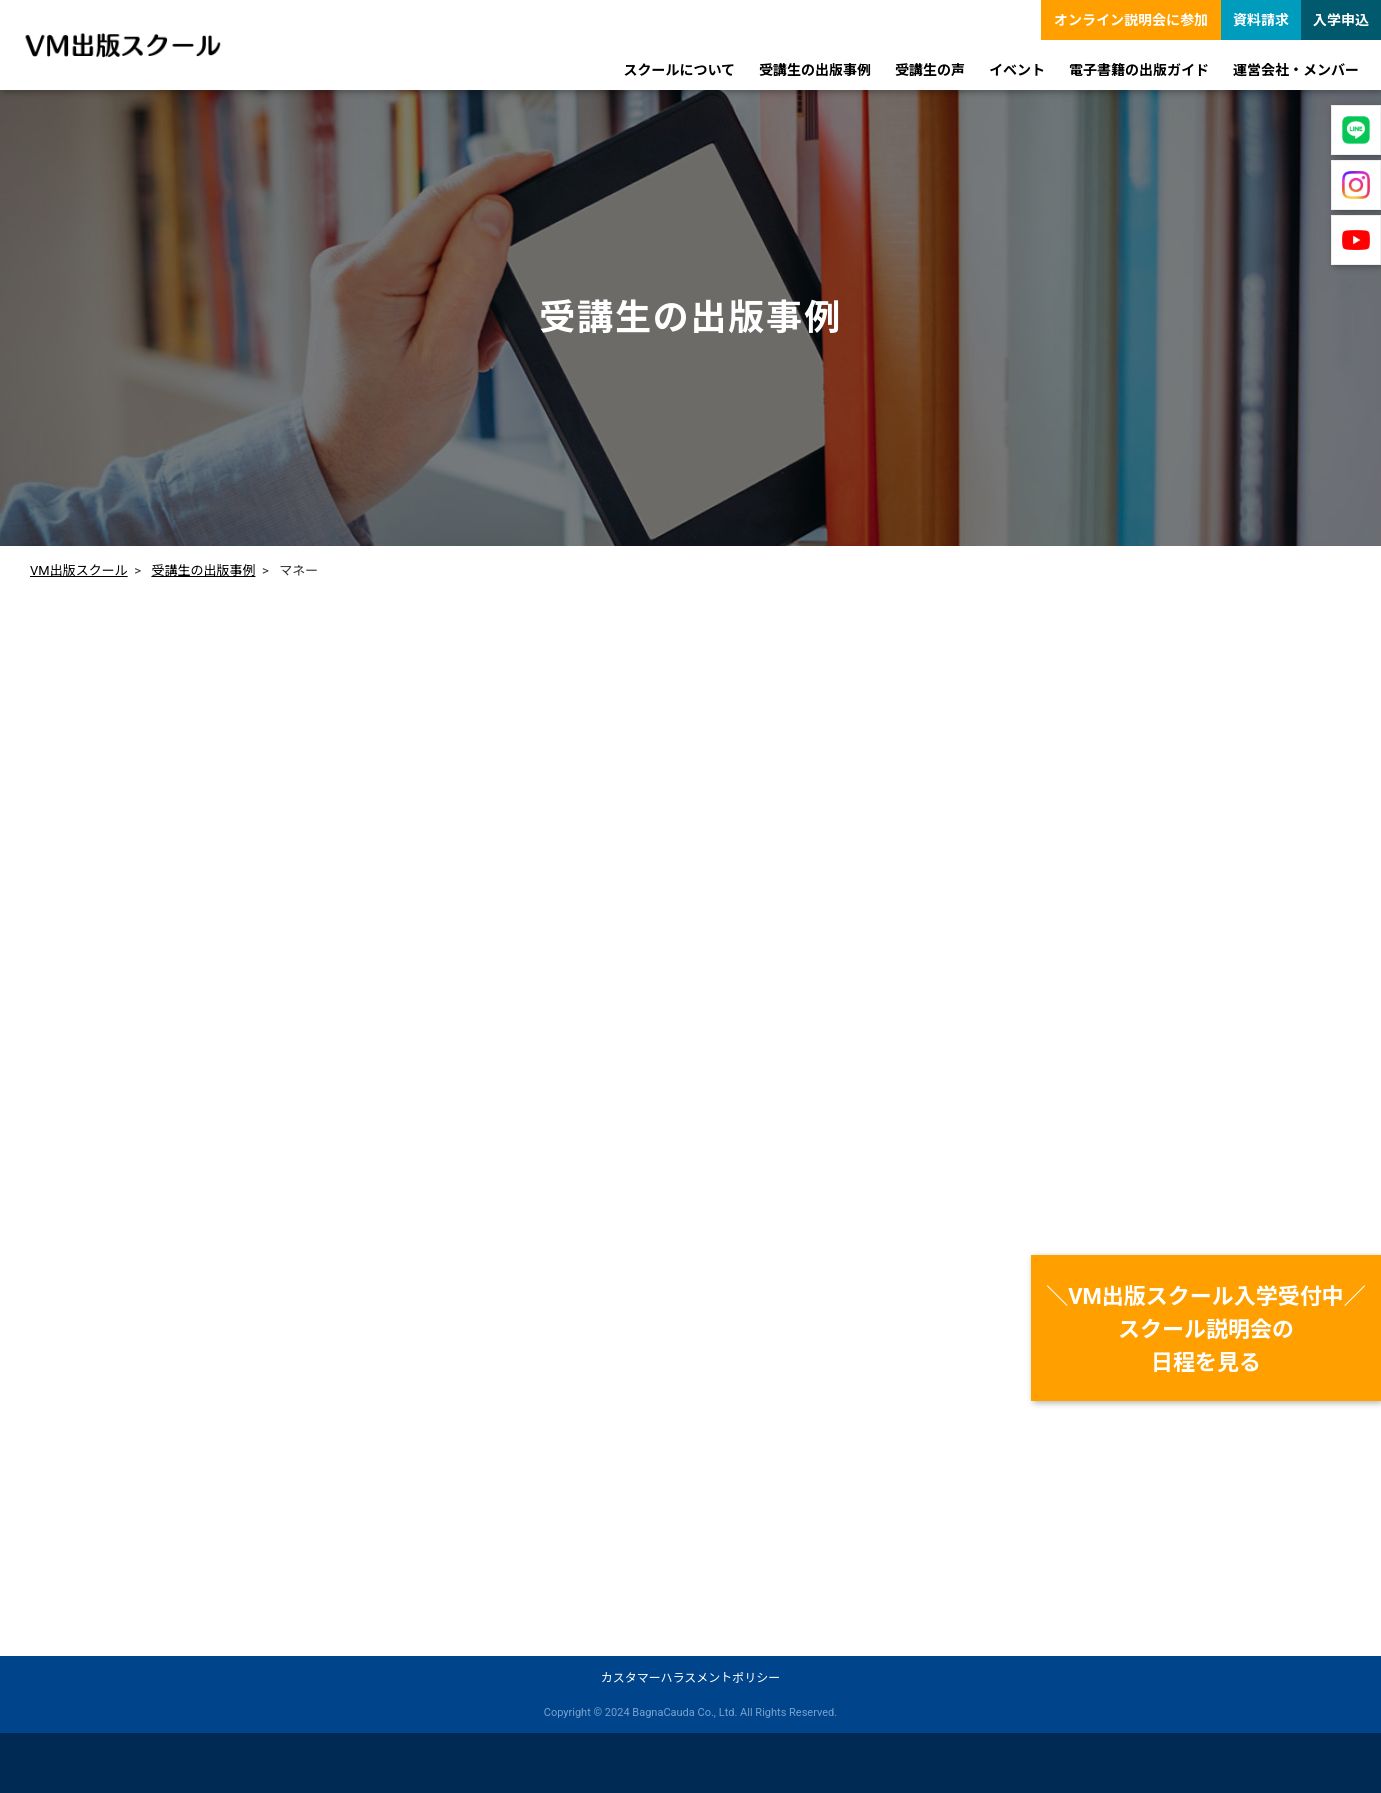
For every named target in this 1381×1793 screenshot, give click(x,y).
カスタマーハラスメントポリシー (691, 1678)
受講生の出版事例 (203, 570)
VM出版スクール (79, 570)
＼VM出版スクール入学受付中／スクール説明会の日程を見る (1206, 1329)
